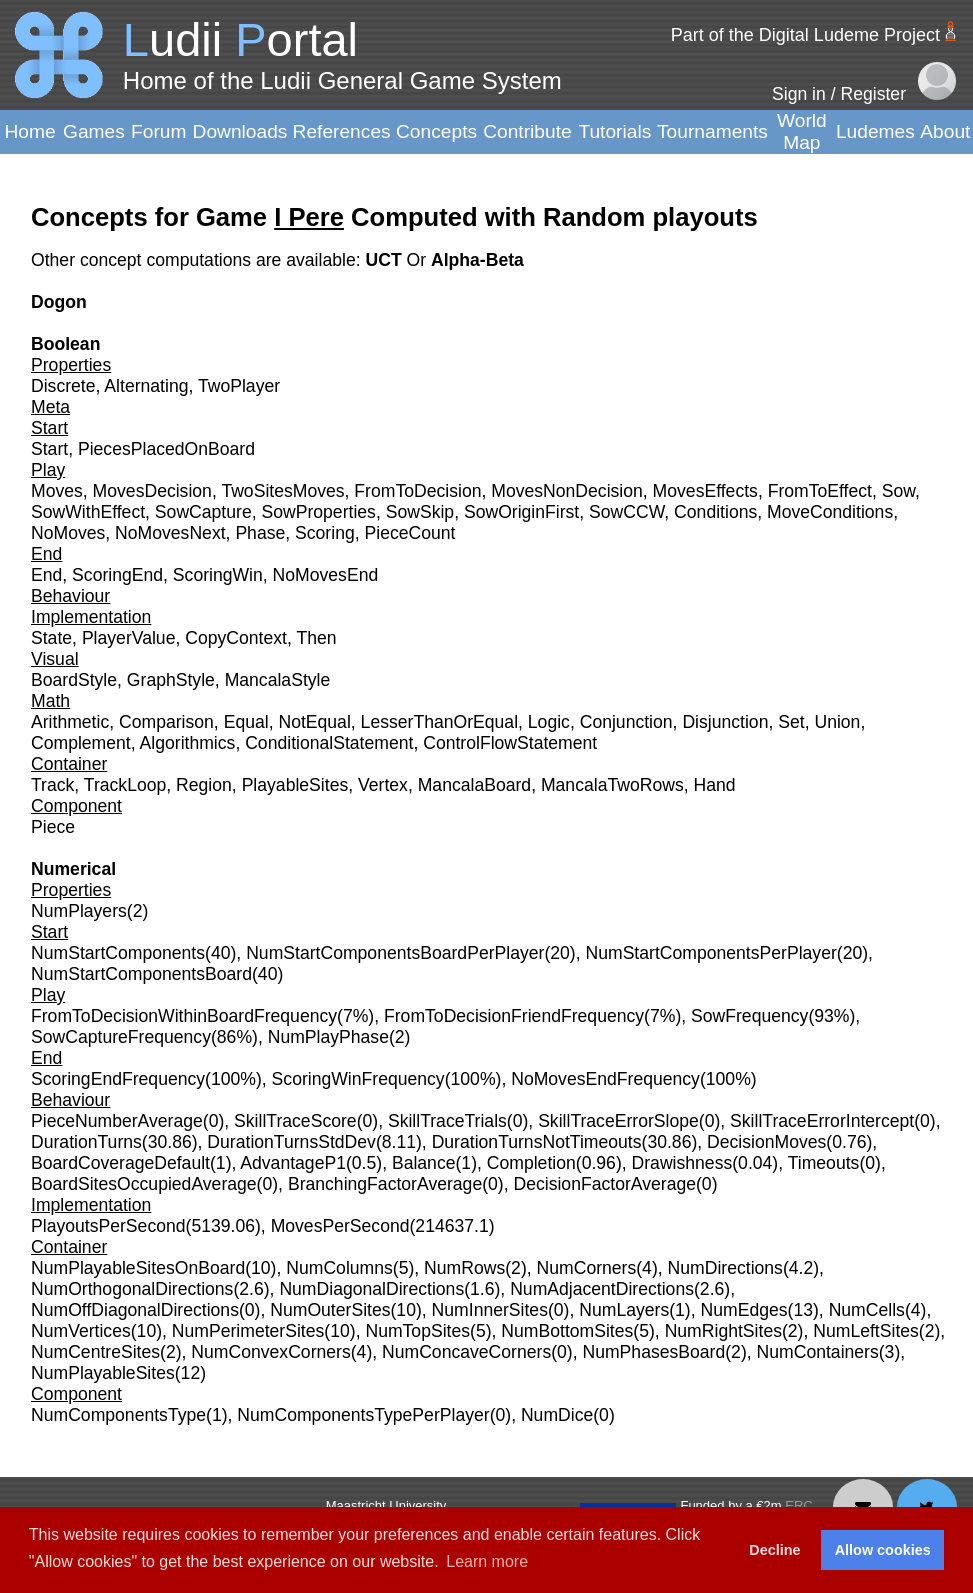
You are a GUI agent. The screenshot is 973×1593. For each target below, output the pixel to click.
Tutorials (614, 131)
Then (316, 638)
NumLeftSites (866, 1331)
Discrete (63, 386)
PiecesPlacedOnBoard (166, 449)
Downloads (240, 131)
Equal (246, 722)
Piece (53, 827)
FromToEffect (820, 491)
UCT (385, 260)
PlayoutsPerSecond (108, 1226)
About (945, 131)
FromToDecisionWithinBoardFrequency (184, 1016)
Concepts (436, 131)
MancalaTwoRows (612, 785)
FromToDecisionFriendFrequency (514, 1016)
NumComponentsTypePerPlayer (363, 1415)
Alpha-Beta (477, 260)
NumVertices (81, 1331)
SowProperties (318, 512)
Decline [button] (774, 1550)
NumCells (867, 1310)
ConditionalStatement (329, 743)
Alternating (146, 386)
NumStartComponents (118, 953)
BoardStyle (74, 680)
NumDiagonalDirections (371, 1289)
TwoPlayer (239, 386)
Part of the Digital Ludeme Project (805, 35)
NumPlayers (79, 911)
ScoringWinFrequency (358, 1079)
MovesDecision (152, 491)
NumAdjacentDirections (602, 1289)
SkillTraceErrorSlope (618, 1121)
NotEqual (314, 722)
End (46, 575)
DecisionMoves (766, 1142)
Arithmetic (70, 722)
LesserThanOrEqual (439, 722)
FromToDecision (417, 491)
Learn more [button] (487, 1561)
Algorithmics (188, 743)
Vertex (383, 785)
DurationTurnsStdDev (291, 1142)
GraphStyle (171, 680)
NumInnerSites (490, 1310)
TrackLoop (125, 785)
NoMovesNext (170, 533)
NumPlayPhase (328, 1037)
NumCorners (587, 1268)
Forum (158, 131)
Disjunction (725, 722)
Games (94, 131)
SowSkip (420, 512)
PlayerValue (129, 638)
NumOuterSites (330, 1310)
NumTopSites (417, 1331)
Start (49, 449)
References (342, 131)
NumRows (464, 1268)
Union (837, 722)
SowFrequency (749, 1016)
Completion (531, 1163)
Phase (260, 533)
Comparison (166, 722)
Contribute (527, 131)
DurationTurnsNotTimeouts (537, 1142)
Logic (549, 722)
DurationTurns (86, 1142)
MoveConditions (830, 512)
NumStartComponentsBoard (141, 974)
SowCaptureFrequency (121, 1037)
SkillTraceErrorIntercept (822, 1121)
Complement (81, 743)
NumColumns (339, 1268)
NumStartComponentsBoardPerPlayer (395, 953)
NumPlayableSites (103, 1373)
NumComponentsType (118, 1415)
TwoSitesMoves (282, 491)
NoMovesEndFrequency (605, 1079)
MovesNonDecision (567, 491)
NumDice (557, 1415)
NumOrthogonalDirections (132, 1289)
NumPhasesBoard (653, 1352)
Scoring (325, 533)
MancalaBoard (474, 785)
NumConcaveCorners (466, 1352)
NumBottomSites (567, 1331)
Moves (57, 491)
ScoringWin (218, 575)
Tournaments (712, 131)
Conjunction (626, 722)
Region (204, 785)
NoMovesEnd (326, 575)
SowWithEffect (88, 512)
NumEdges (744, 1310)
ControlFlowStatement (510, 743)
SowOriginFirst (521, 512)
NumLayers (624, 1310)
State (51, 638)
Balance (424, 1163)
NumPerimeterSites (248, 1331)
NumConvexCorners (270, 1352)
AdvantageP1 (293, 1163)
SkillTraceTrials (447, 1121)
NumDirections (725, 1268)
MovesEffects (705, 491)
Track (52, 785)
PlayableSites (295, 785)
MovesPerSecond (340, 1226)
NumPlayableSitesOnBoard (138, 1268)
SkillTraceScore (295, 1121)
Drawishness (682, 1163)
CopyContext (236, 638)
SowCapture (203, 512)
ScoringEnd (117, 575)
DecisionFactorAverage (604, 1184)
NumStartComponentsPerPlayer (710, 953)
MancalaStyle (278, 680)
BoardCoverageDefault (120, 1163)
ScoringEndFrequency (118, 1079)
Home (29, 131)
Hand (714, 785)
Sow (898, 491)
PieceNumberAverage (117, 1121)
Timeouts (824, 1163)
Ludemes (875, 131)
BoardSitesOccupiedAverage (144, 1184)
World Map (802, 131)
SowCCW (626, 512)
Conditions (715, 512)
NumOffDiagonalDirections (135, 1310)
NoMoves (68, 533)
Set (791, 722)
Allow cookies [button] (883, 1550)
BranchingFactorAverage (385, 1184)
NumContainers (818, 1352)
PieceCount (409, 533)
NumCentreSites (95, 1352)
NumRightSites (723, 1331)
